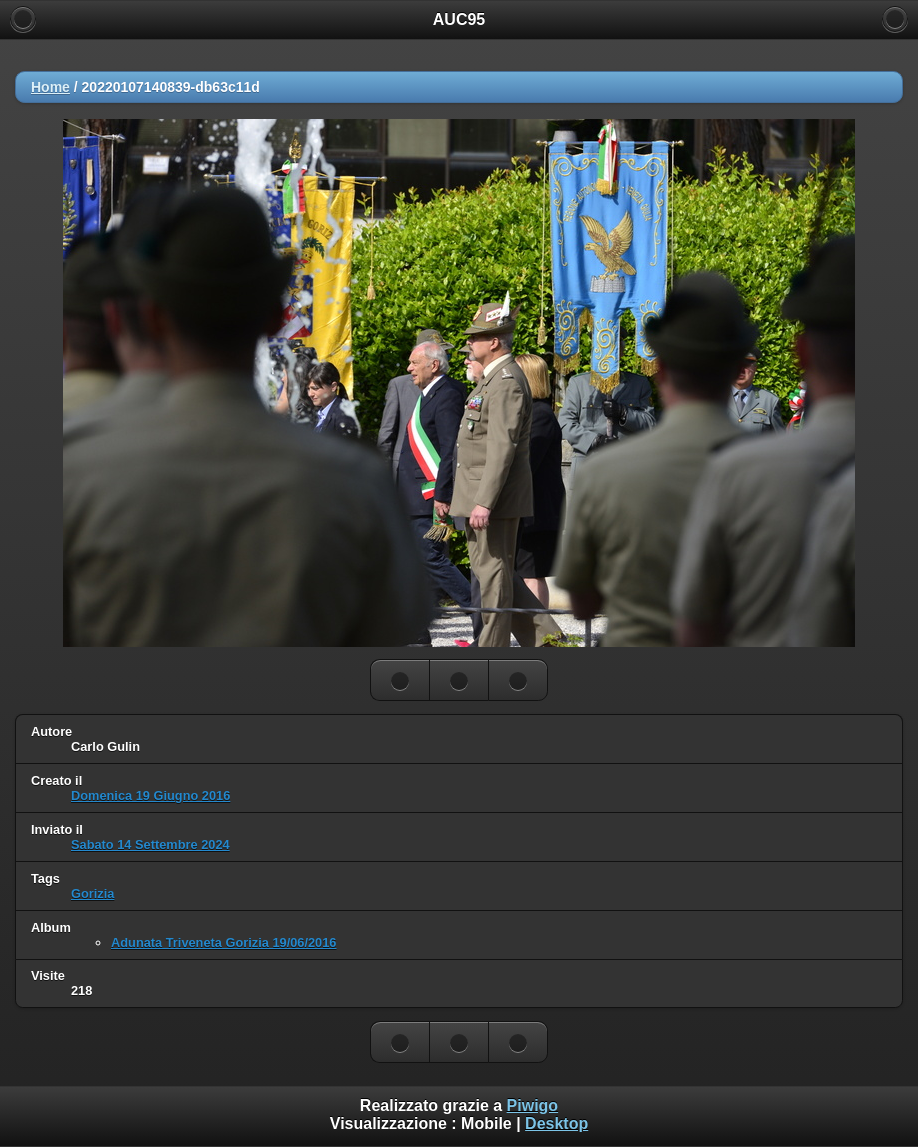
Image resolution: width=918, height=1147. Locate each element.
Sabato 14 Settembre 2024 (150, 844)
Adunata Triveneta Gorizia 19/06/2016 (223, 942)
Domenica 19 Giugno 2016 (150, 795)
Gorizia (92, 893)
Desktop (556, 1123)
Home (50, 87)
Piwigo (533, 1105)
